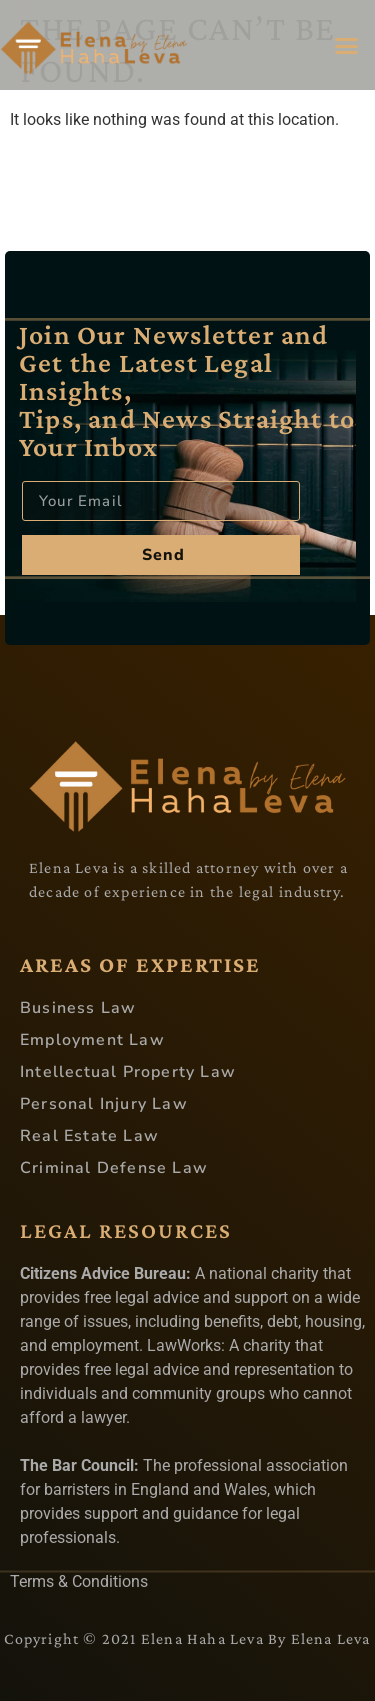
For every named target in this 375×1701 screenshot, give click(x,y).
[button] (347, 45)
